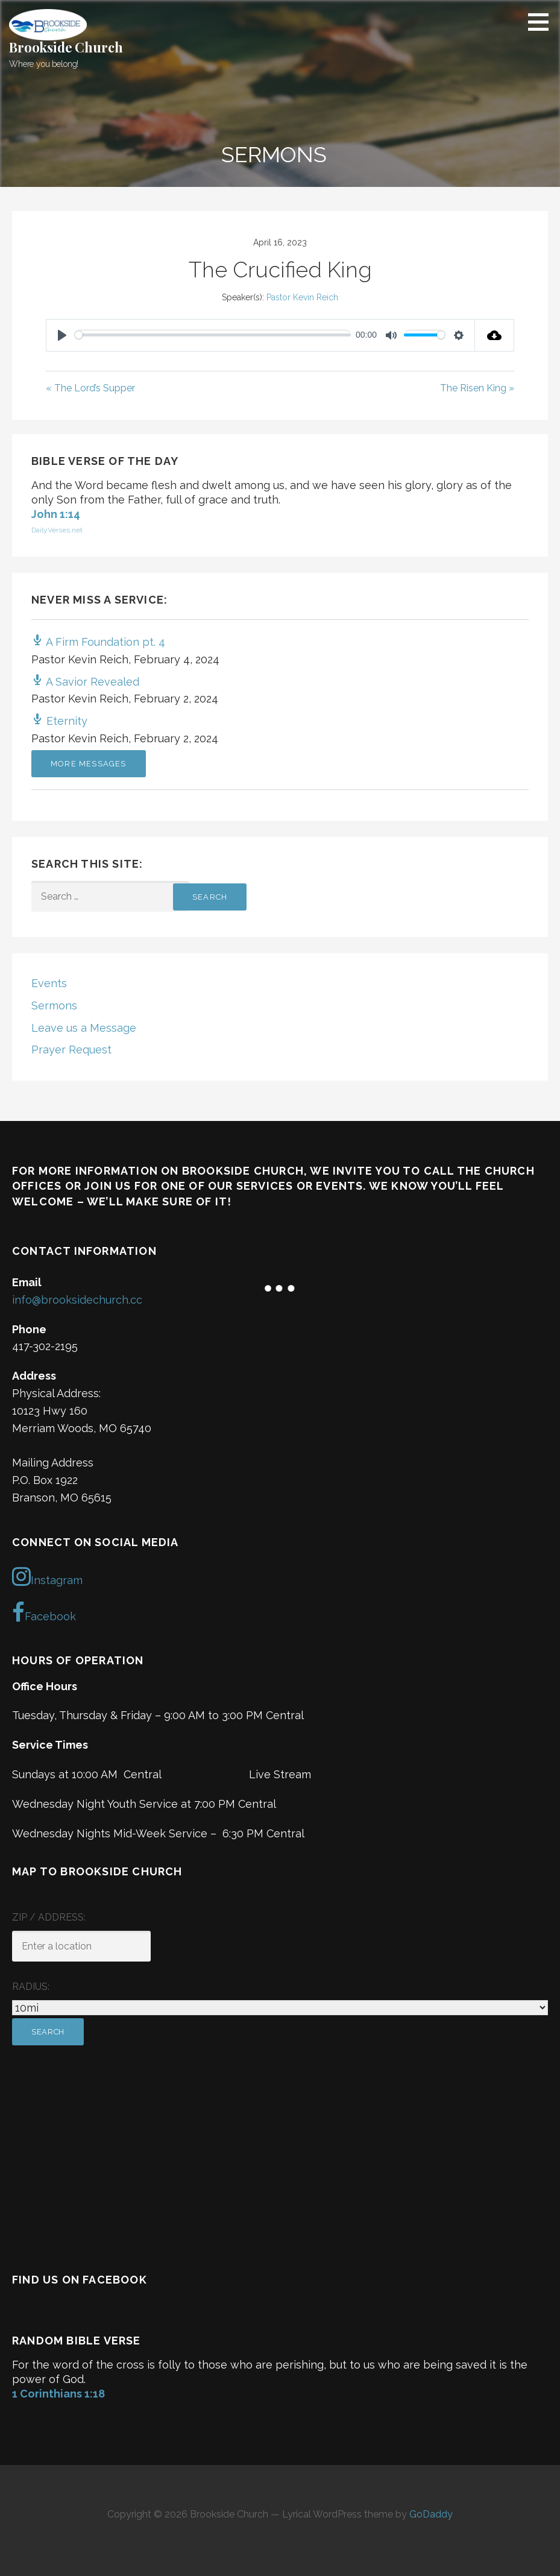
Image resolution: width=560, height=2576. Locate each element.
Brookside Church (65, 47)
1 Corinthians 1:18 (58, 2393)
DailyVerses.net (57, 530)
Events (49, 983)
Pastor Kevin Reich (302, 297)
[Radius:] (280, 2007)
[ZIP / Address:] (81, 1946)
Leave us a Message (83, 1027)
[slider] (213, 335)
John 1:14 (55, 514)
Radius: (30, 1986)
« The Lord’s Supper (90, 388)
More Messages (89, 763)
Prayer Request (71, 1049)
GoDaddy (431, 2514)
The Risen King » (477, 388)
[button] (542, 21)
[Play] (62, 335)
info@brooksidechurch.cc (77, 1299)
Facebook (44, 1612)
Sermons (54, 1005)
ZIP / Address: (49, 1917)
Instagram (47, 1576)
